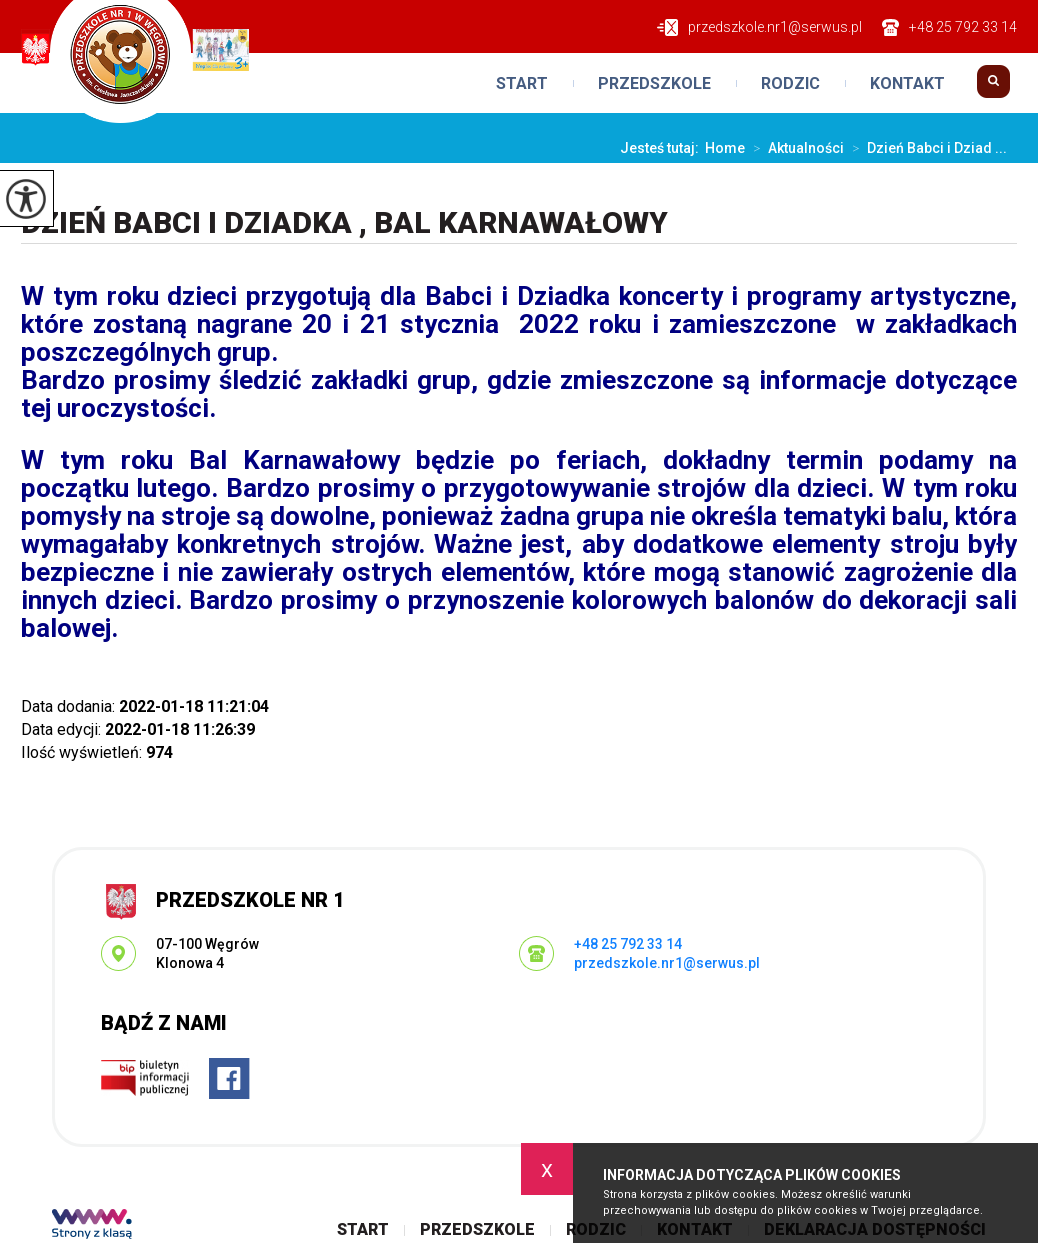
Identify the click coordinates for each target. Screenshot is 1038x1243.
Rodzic (790, 84)
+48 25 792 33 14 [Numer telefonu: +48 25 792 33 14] (628, 944)
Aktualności (794, 148)
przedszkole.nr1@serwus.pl (759, 27)
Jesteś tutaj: (662, 148)
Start (522, 84)
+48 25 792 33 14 (949, 27)
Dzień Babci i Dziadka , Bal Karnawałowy (344, 222)
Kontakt (907, 84)
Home (725, 148)
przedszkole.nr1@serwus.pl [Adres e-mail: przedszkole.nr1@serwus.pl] (667, 963)
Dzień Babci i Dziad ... (925, 148)
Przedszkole (654, 84)
